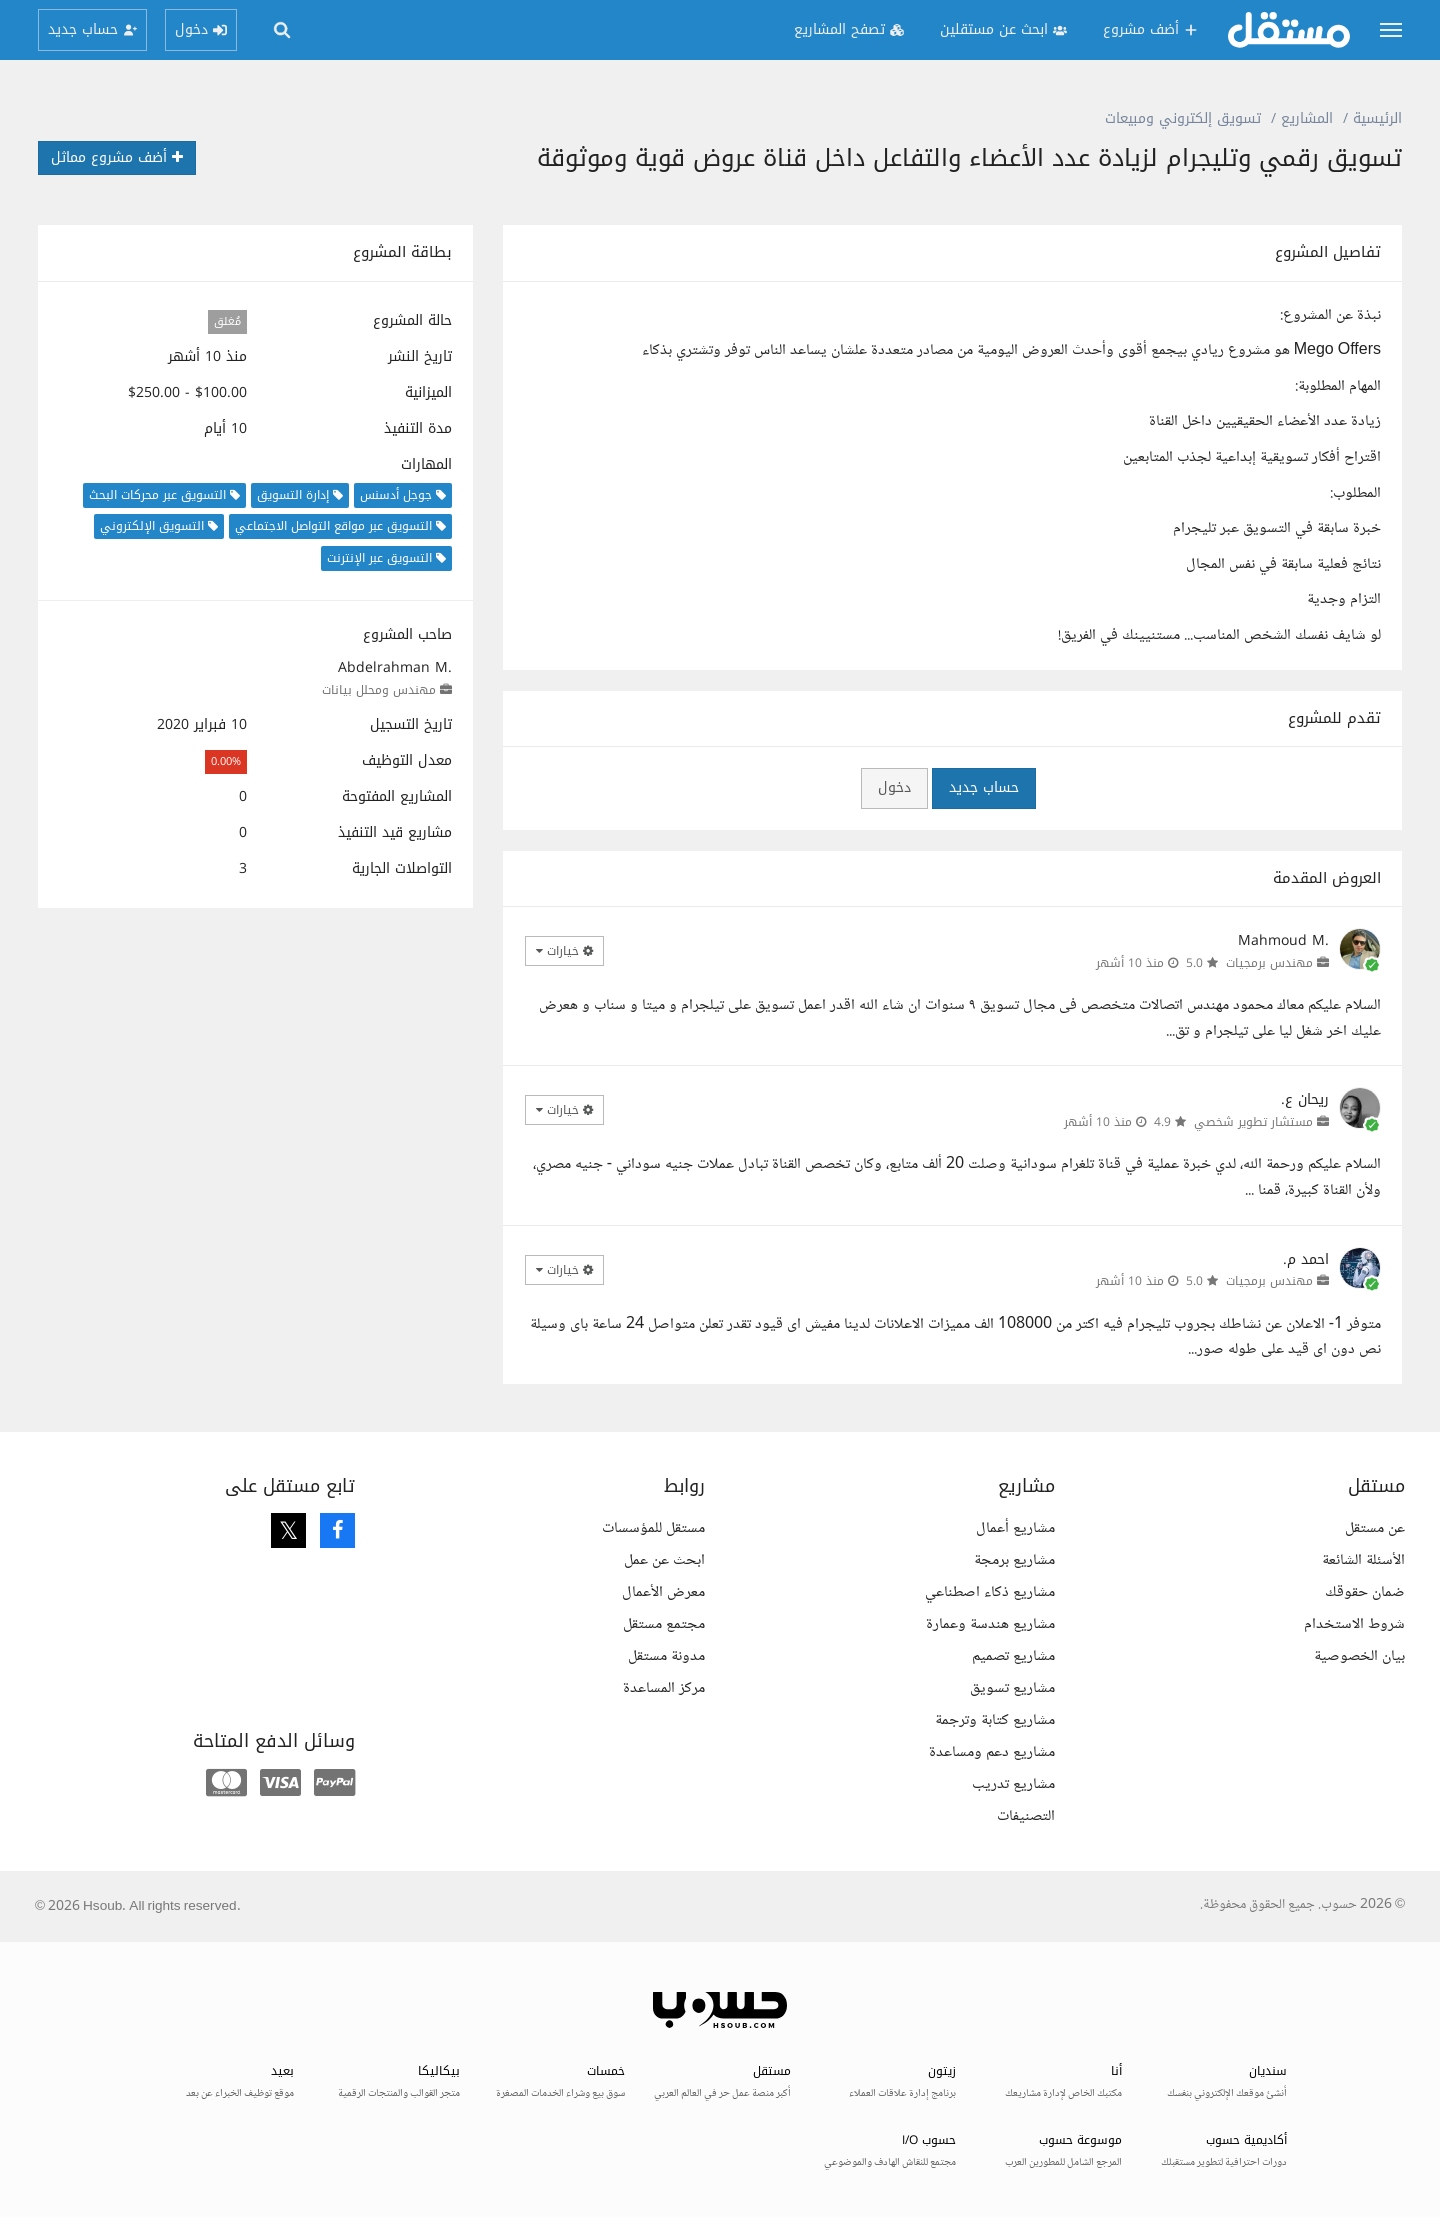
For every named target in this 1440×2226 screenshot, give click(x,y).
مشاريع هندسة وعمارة (990, 1624)
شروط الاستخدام (1354, 1624)
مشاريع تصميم (1013, 1656)
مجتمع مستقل (664, 1624)
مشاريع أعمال (1015, 1528)
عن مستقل (1375, 1528)
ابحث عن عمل (664, 1560)
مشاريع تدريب (1013, 1784)
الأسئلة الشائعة (1363, 1560)
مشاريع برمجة (1014, 1560)
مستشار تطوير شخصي (1253, 1122)
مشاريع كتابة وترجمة (995, 1720)
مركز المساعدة (664, 1688)
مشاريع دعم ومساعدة (992, 1752)
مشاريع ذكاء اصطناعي (990, 1592)
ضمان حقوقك (1365, 1592)
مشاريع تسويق (1012, 1688)
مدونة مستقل (666, 1656)
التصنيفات (1026, 1816)
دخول (894, 787)
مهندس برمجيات (1269, 963)
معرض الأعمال (663, 1592)
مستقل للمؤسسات (653, 1528)
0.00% (226, 761)
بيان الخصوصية (1359, 1656)
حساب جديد (984, 787)
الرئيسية (1377, 118)
